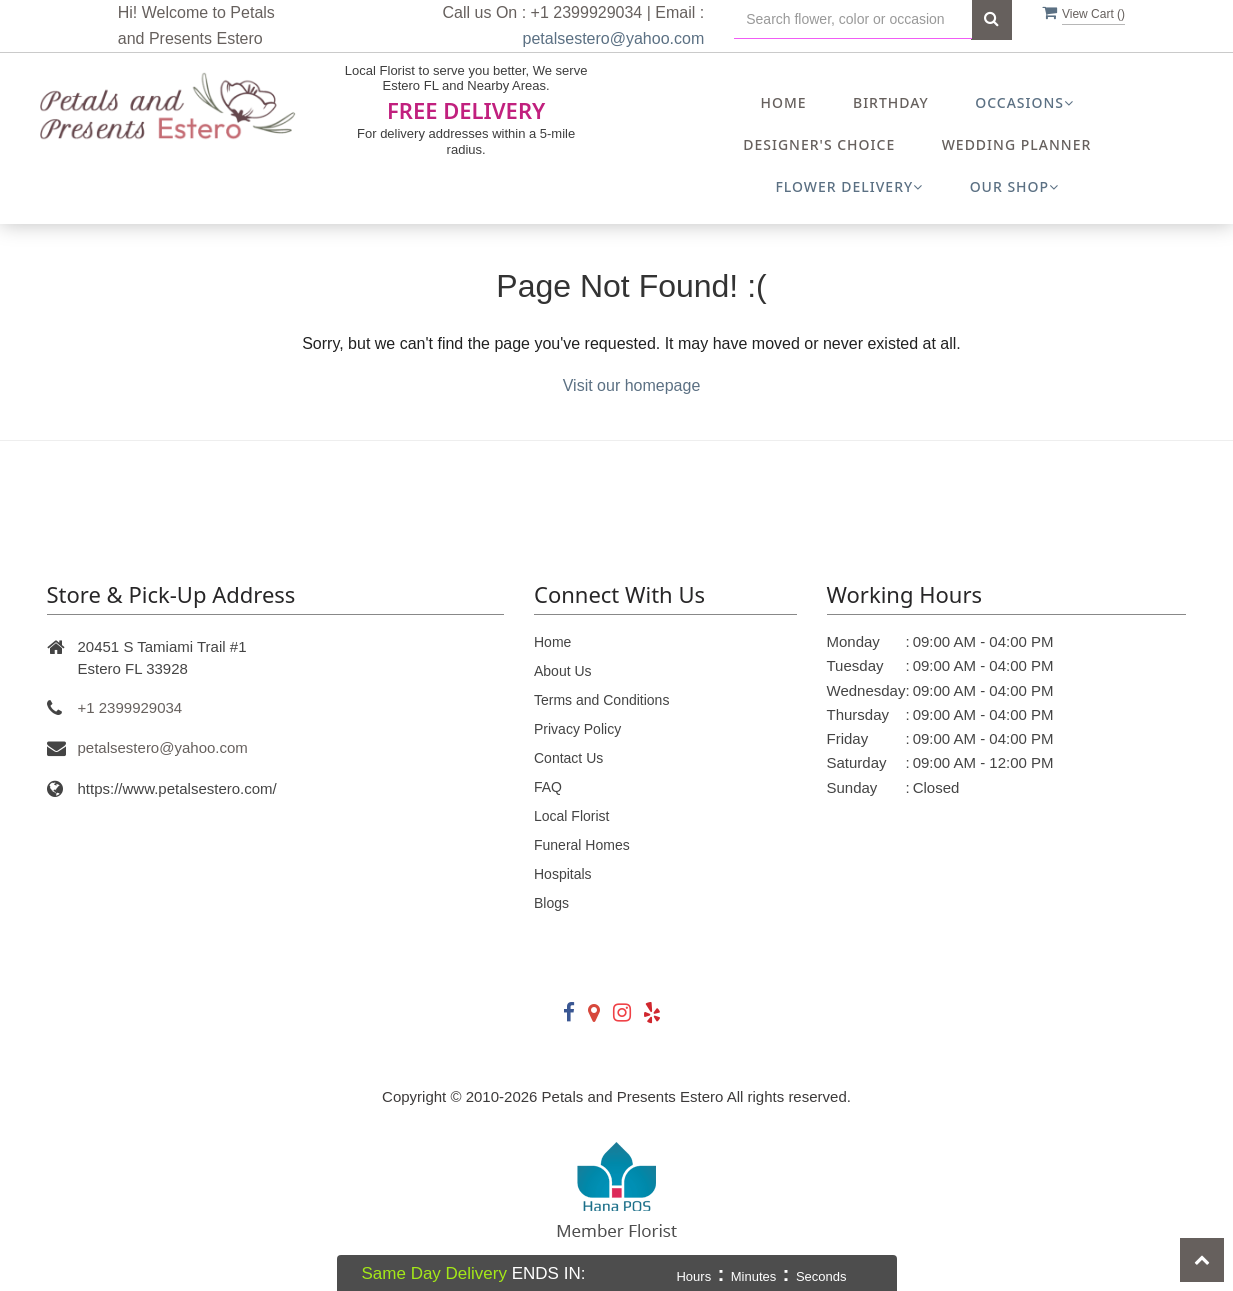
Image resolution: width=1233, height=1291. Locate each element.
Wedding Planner (1017, 144)
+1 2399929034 (130, 707)
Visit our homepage (632, 385)
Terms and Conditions (601, 700)
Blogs (551, 903)
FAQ (548, 787)
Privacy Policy (577, 729)
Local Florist (571, 816)
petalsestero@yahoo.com (614, 38)
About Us (563, 671)
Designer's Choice (819, 144)
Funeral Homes (582, 845)
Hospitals (563, 874)
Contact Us (568, 758)
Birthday (891, 102)
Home (783, 102)
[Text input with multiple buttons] (853, 19)
